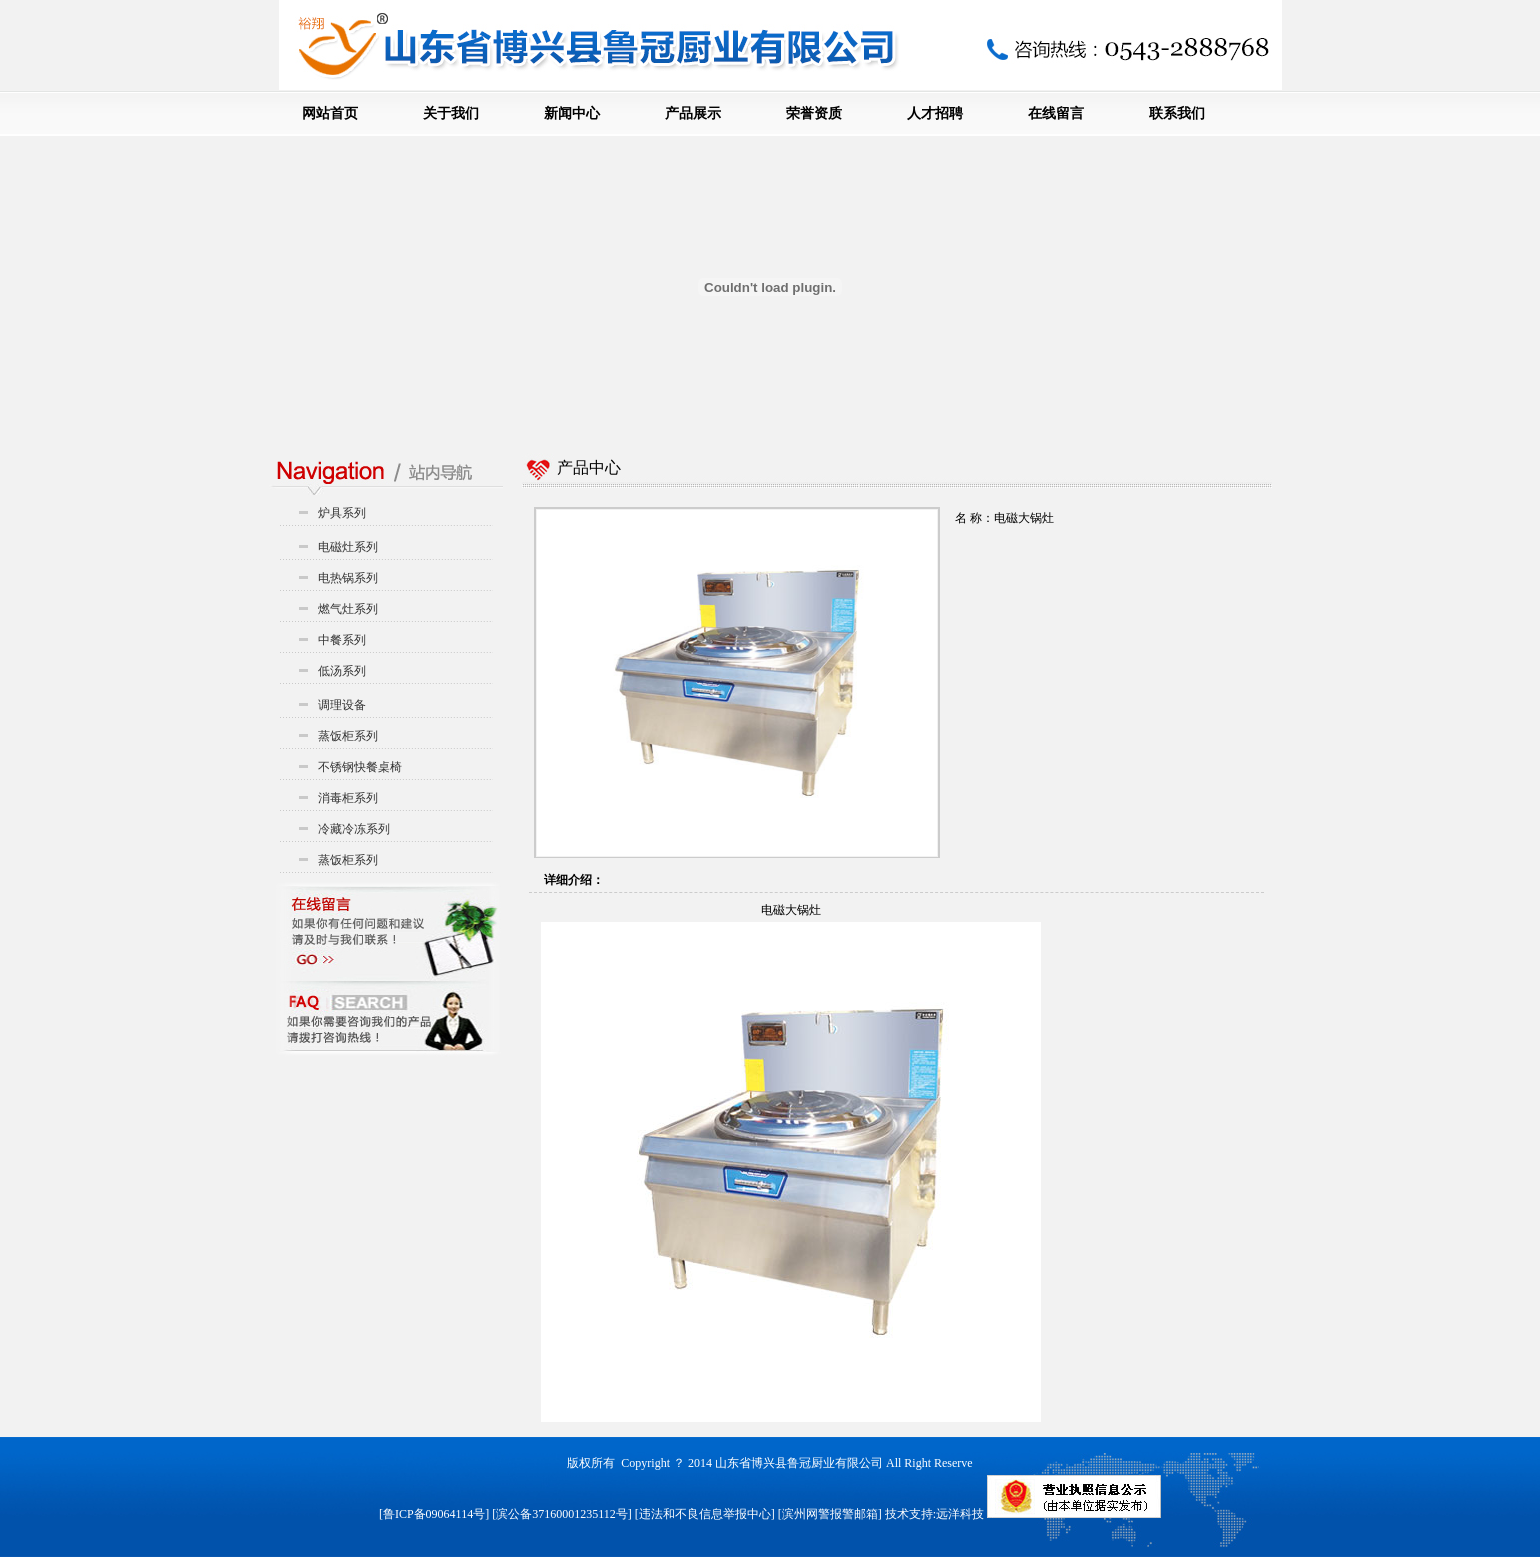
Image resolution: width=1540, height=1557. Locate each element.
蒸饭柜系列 (348, 736)
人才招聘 (935, 113)
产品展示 (693, 113)
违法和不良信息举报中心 (705, 1514)
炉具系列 (342, 513)
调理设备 (342, 705)
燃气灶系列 (348, 609)
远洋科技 (960, 1514)
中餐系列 (342, 640)
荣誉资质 (814, 113)
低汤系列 (342, 671)
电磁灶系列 (348, 547)
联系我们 (1177, 113)
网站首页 (330, 113)
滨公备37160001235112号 (562, 1514)
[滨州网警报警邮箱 (828, 1514)
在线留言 (1056, 113)
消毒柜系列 (348, 798)
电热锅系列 (348, 578)
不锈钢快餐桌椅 (360, 767)
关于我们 (451, 113)
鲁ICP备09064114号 (434, 1514)
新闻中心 (572, 113)
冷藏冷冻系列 (354, 829)
